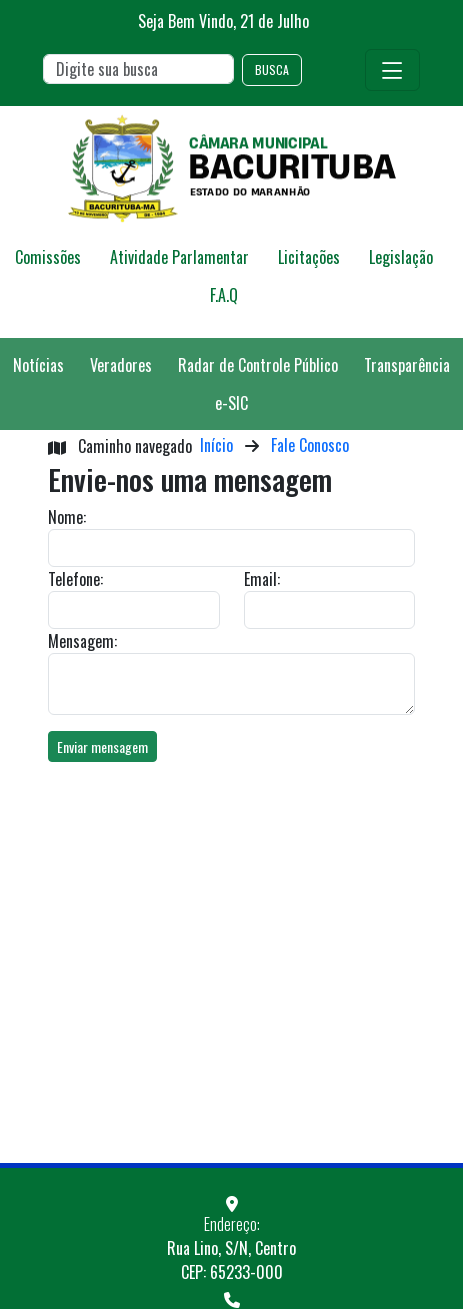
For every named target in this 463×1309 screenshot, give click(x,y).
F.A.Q (224, 295)
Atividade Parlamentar (179, 257)
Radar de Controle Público (258, 365)
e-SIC (231, 403)
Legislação (401, 257)
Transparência (407, 365)
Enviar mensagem (102, 746)
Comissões (48, 257)
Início (216, 445)
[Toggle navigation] (392, 70)
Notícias (38, 365)
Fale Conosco (310, 445)
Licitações (309, 257)
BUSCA (272, 69)
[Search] (138, 69)
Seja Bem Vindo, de (223, 21)
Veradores (121, 365)
